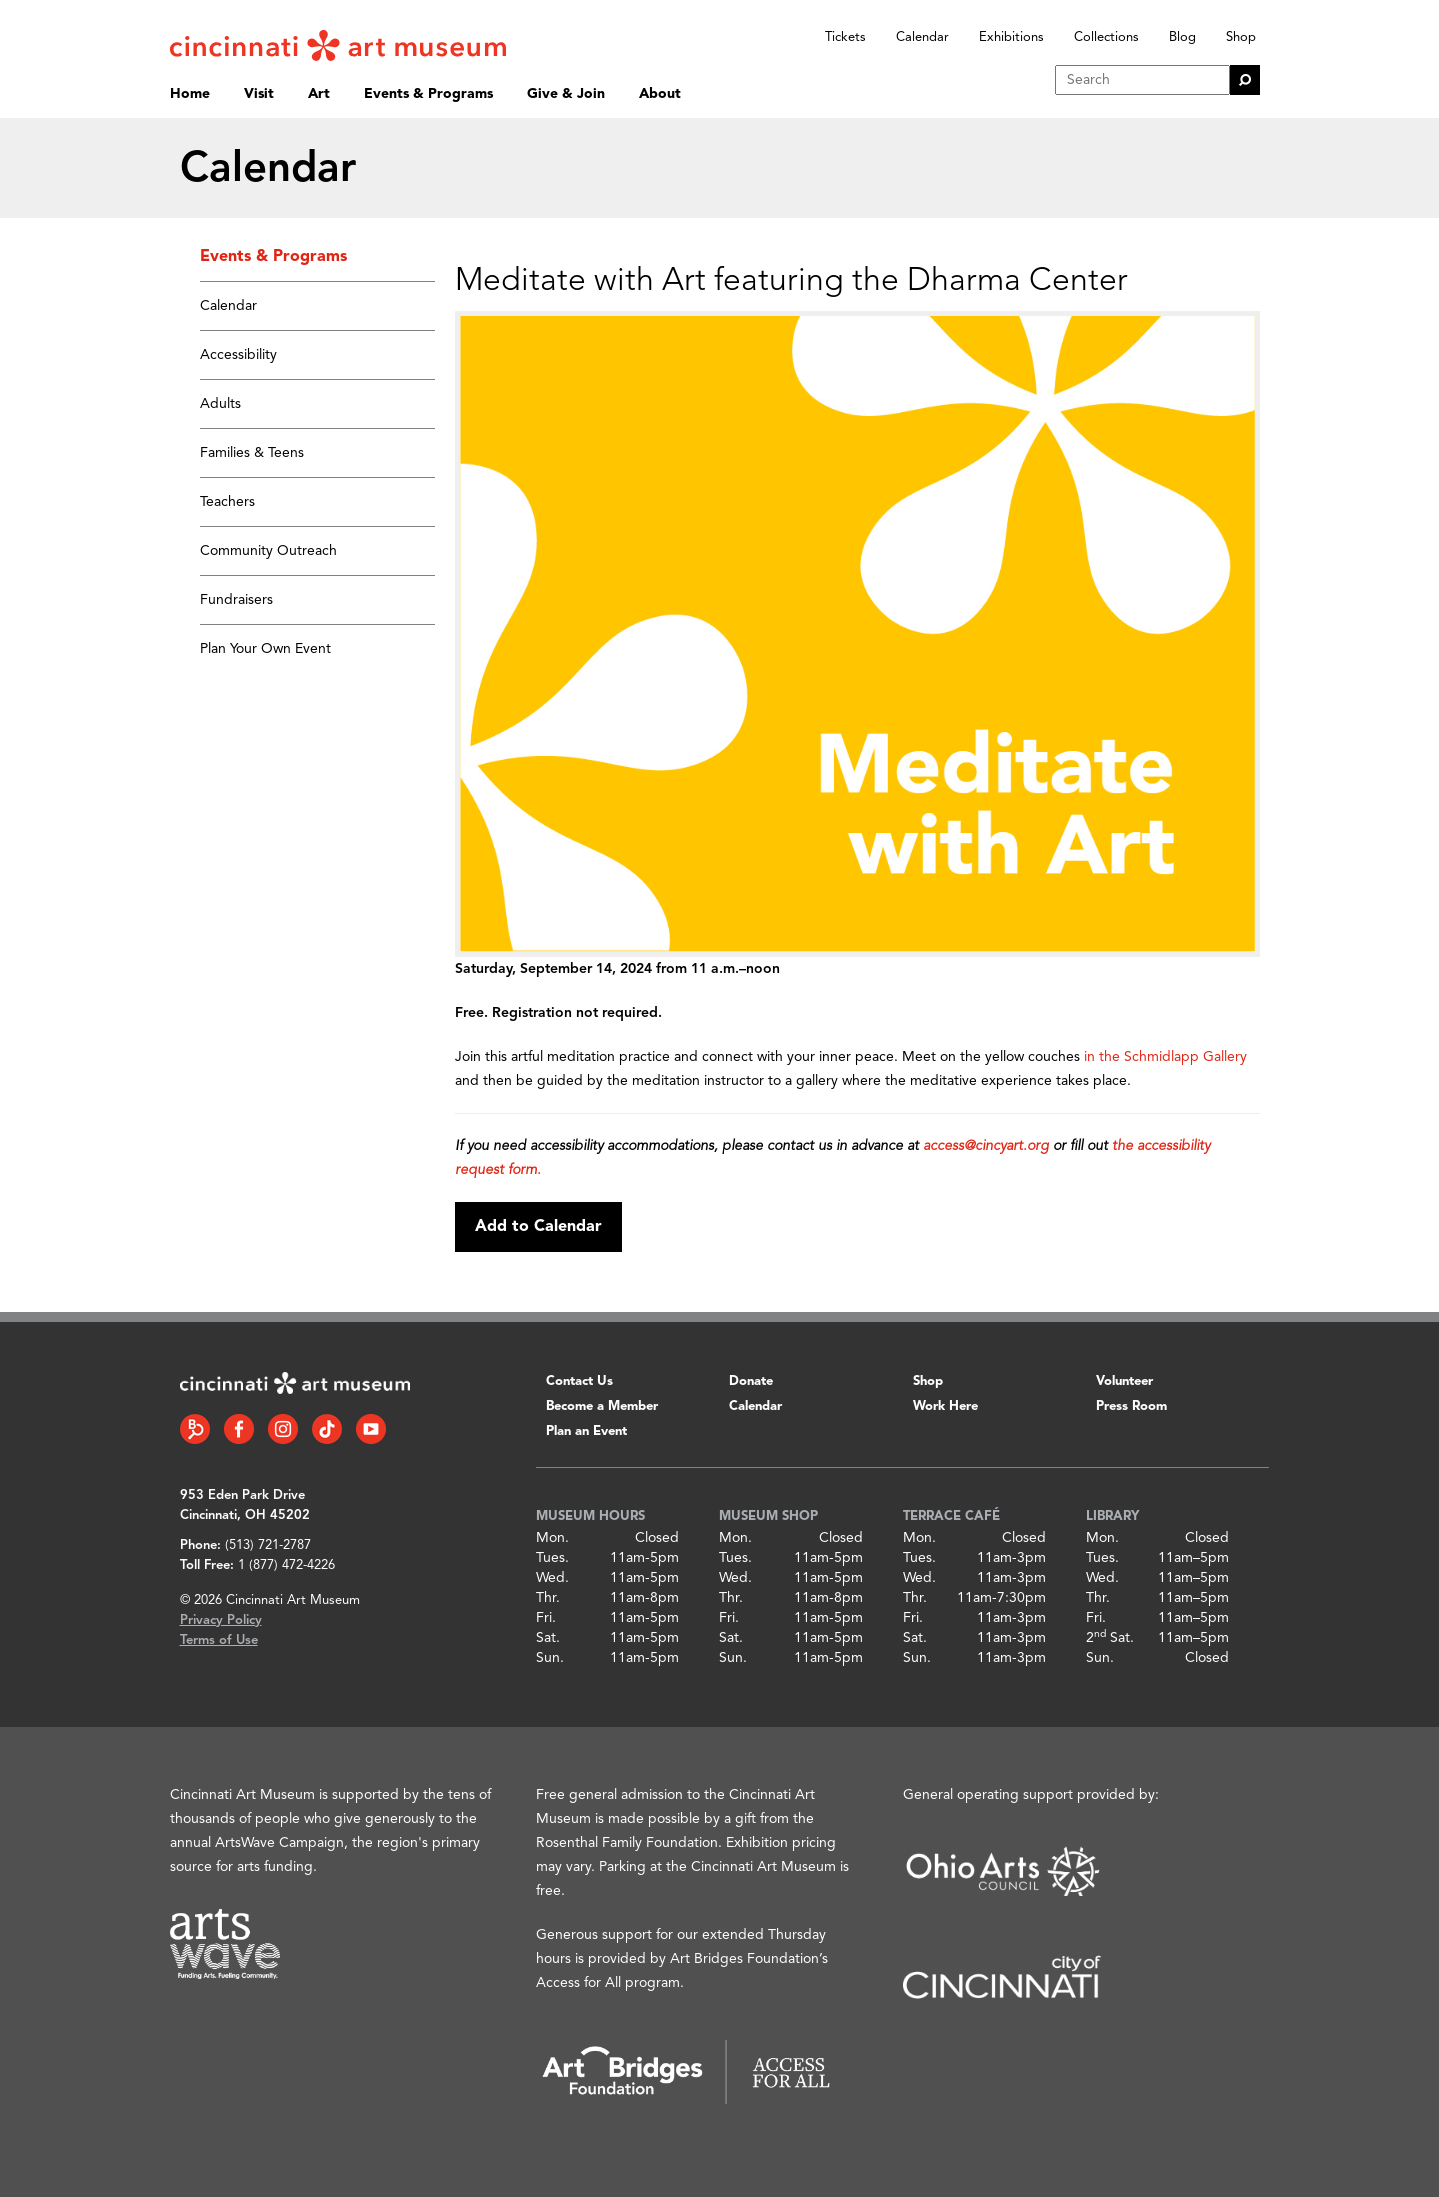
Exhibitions (1011, 37)
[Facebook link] (239, 1429)
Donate (751, 1381)
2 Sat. (1110, 1638)
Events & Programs (428, 94)
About (660, 94)
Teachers (227, 502)
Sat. (548, 1638)
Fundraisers (236, 600)
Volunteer (1124, 1381)
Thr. (548, 1598)
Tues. (552, 1558)
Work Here (945, 1406)
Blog (1182, 37)
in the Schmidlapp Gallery (1165, 1057)
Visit (259, 94)
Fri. (546, 1618)
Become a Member (602, 1406)
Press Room (1131, 1406)
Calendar (922, 37)
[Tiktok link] (327, 1429)
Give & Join (566, 94)
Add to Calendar (538, 1227)
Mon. (552, 1538)
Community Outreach (268, 551)
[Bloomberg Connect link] (195, 1429)
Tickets (845, 37)
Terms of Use (219, 1640)
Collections (1106, 37)
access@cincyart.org (986, 1146)
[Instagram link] (283, 1429)
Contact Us (579, 1381)
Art (319, 94)
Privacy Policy (221, 1620)
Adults (220, 404)
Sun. (550, 1658)
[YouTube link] (371, 1429)
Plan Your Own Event (265, 649)
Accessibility (238, 355)
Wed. (552, 1578)
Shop (1241, 37)
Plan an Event (586, 1431)
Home (190, 94)
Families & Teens (252, 453)
